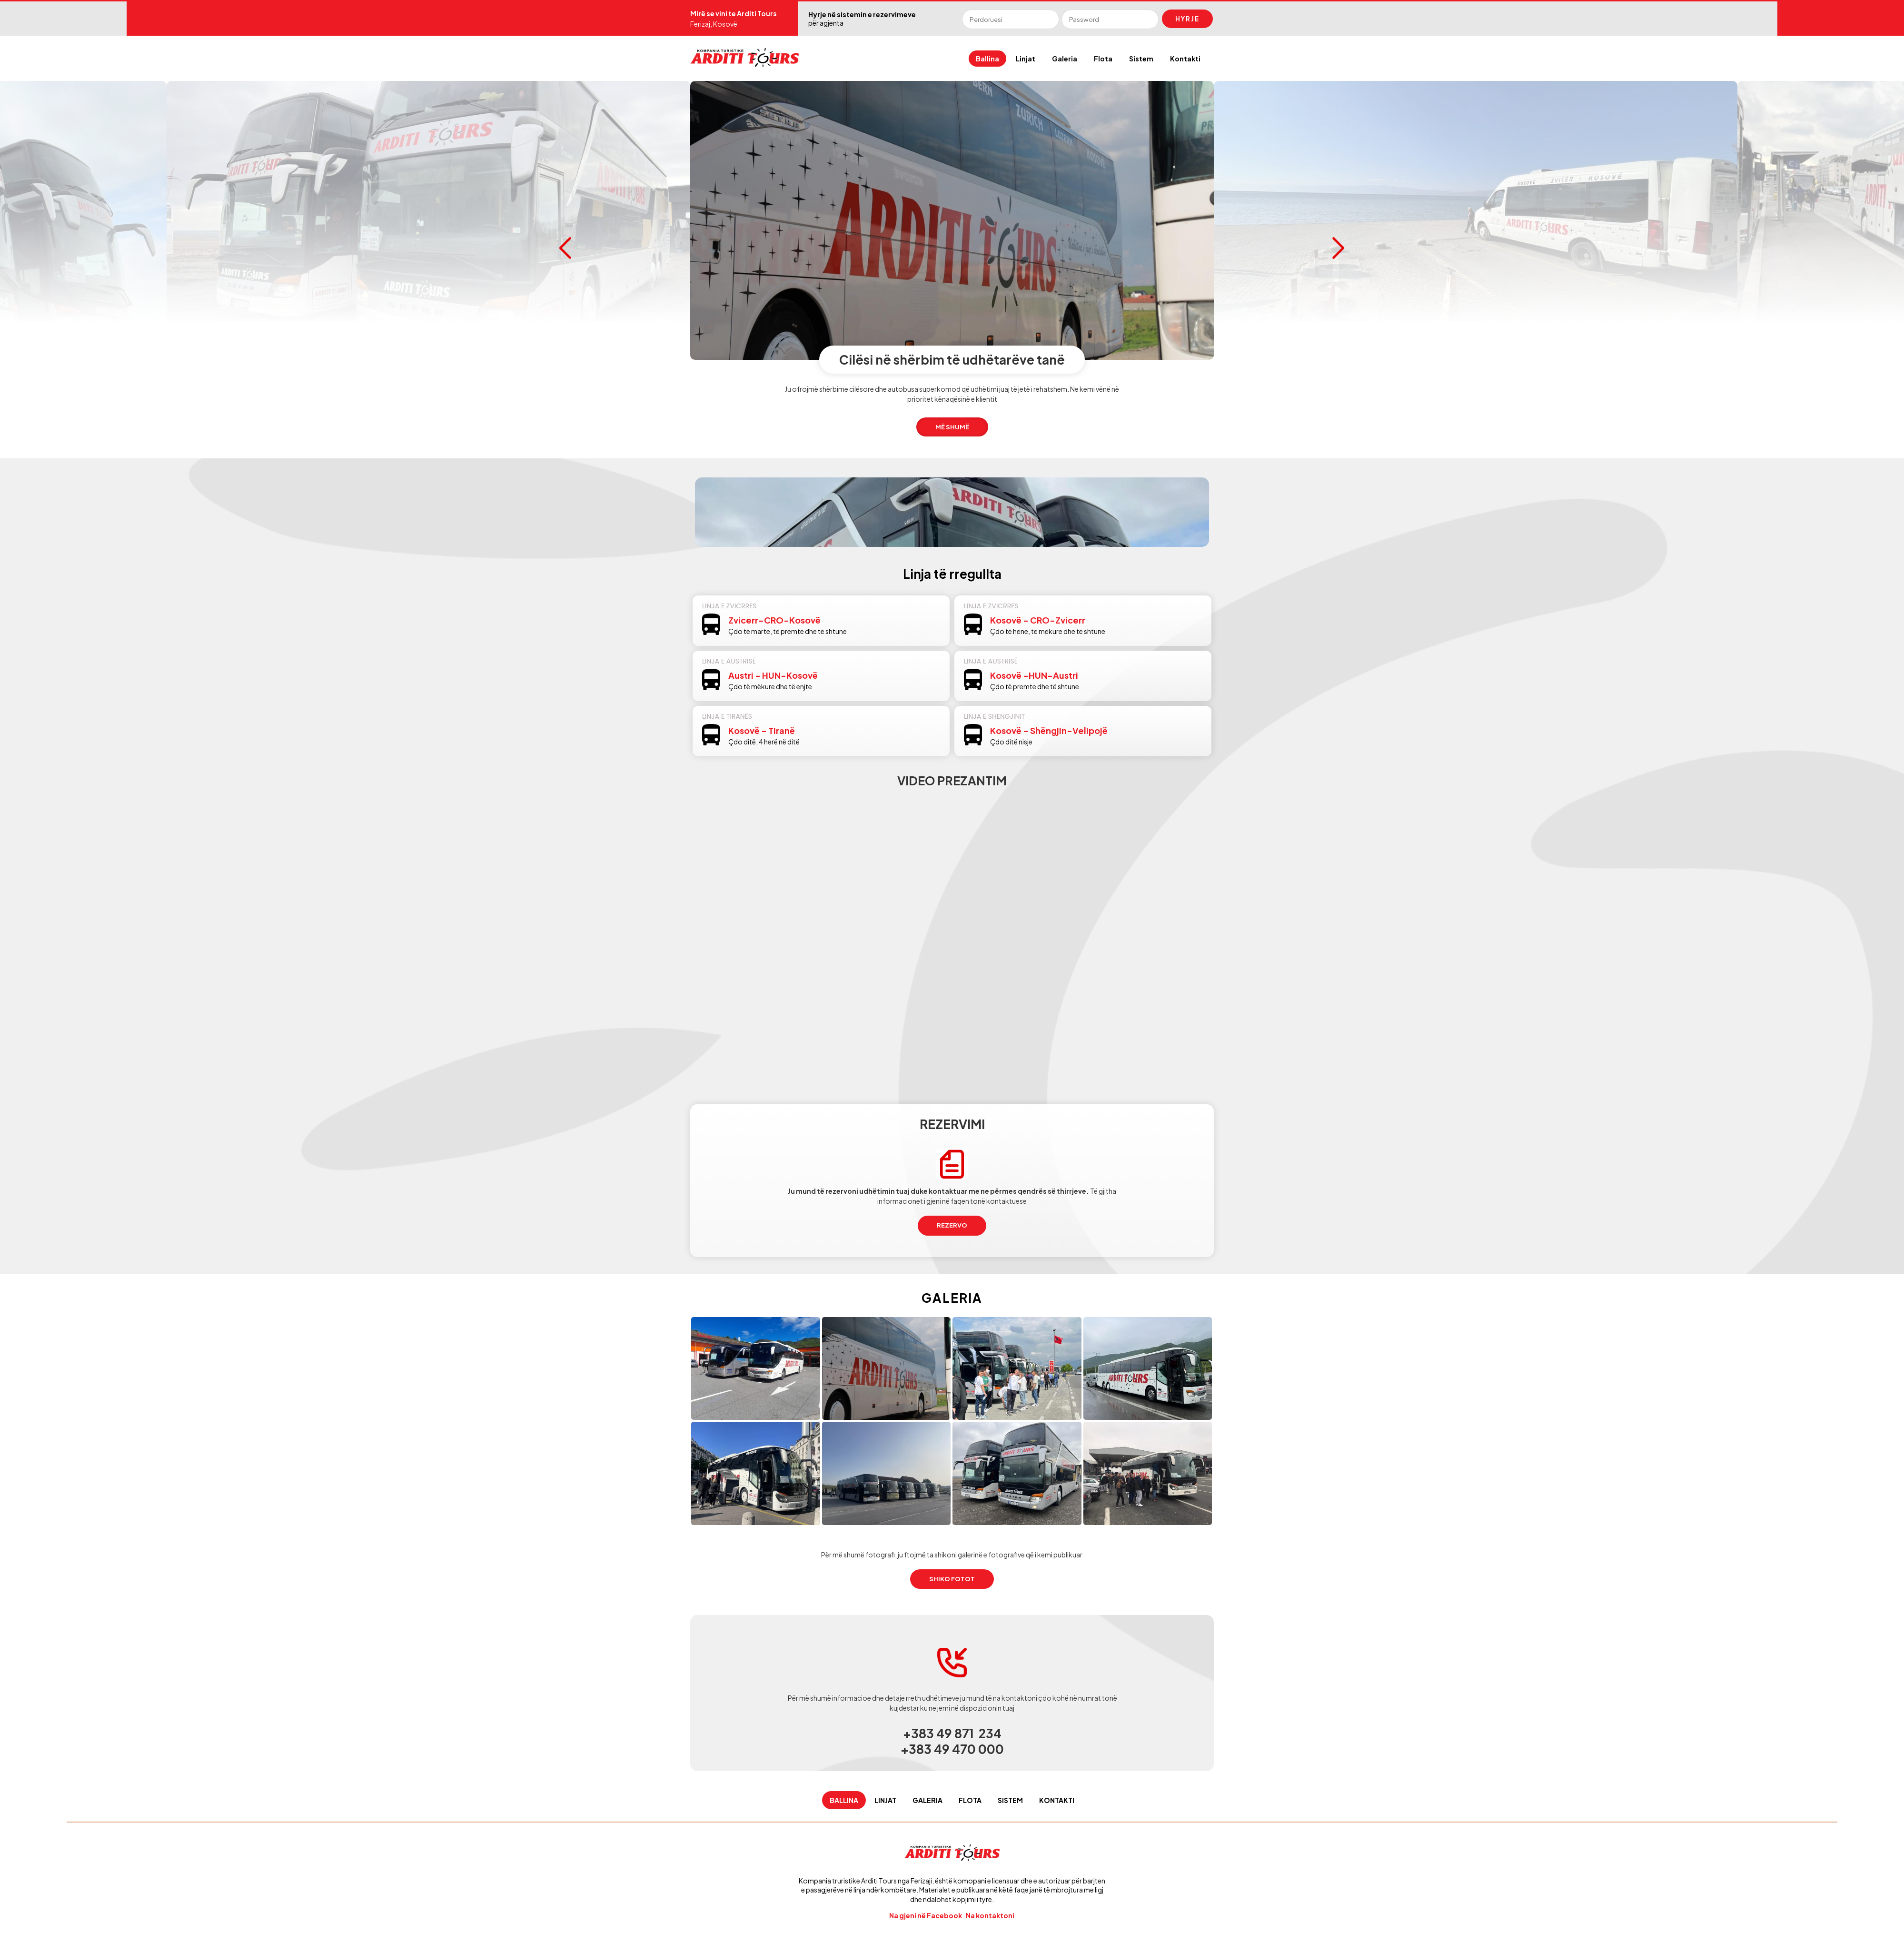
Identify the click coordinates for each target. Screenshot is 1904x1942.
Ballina (987, 58)
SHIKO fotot (952, 1579)
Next (1338, 248)
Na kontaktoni (990, 1915)
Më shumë (429, 427)
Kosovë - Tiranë (761, 730)
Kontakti (1185, 58)
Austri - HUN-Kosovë (773, 675)
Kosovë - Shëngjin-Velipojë (1049, 730)
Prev (565, 248)
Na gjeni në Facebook (925, 1915)
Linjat (1025, 58)
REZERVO (952, 1225)
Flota (1103, 58)
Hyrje (1187, 19)
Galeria (1064, 58)
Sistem (1141, 58)
